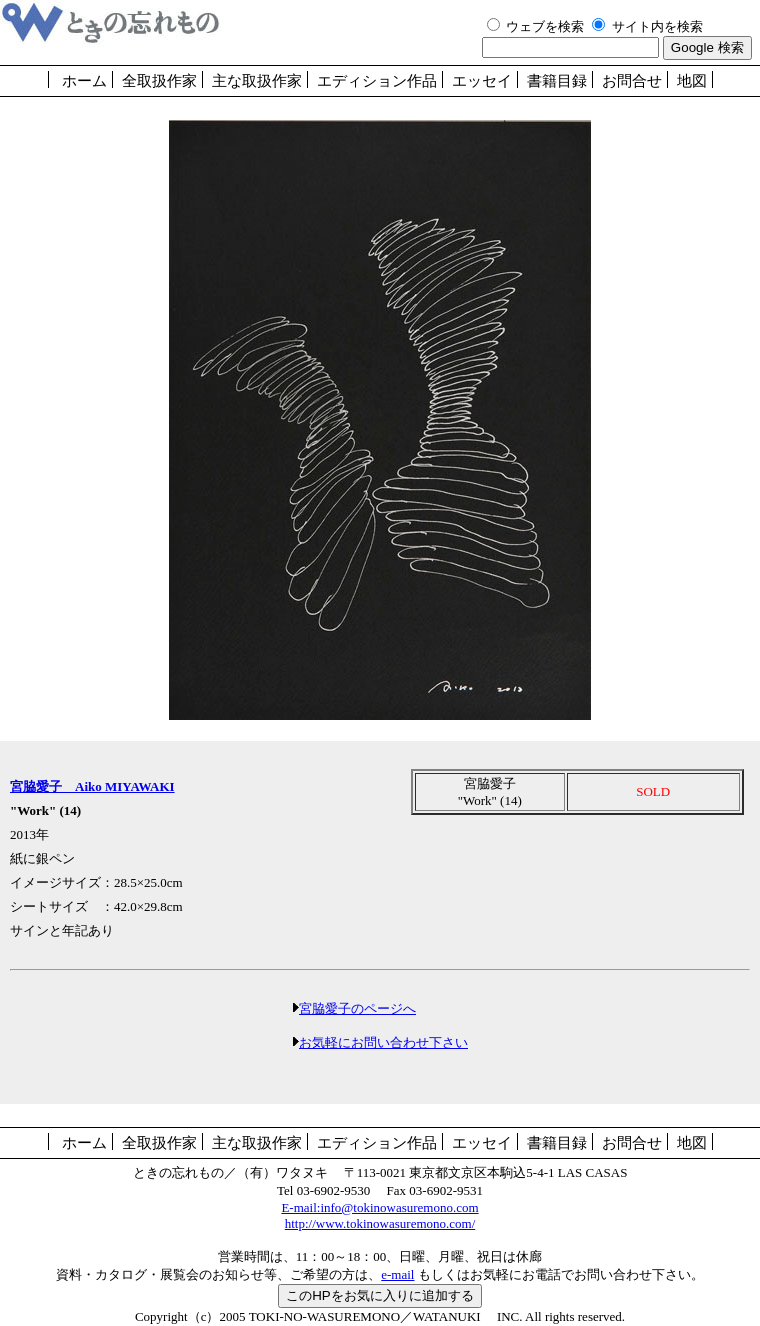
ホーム (84, 81)
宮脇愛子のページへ (357, 1008)
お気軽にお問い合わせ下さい (383, 1042)
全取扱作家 (159, 81)
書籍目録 (557, 81)
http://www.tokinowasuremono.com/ (380, 1223)
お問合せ (632, 81)
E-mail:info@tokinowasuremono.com (379, 1207)
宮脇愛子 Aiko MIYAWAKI (92, 786)
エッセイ (482, 81)
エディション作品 (377, 81)
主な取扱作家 (257, 81)
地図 (692, 81)
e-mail (397, 1274)
